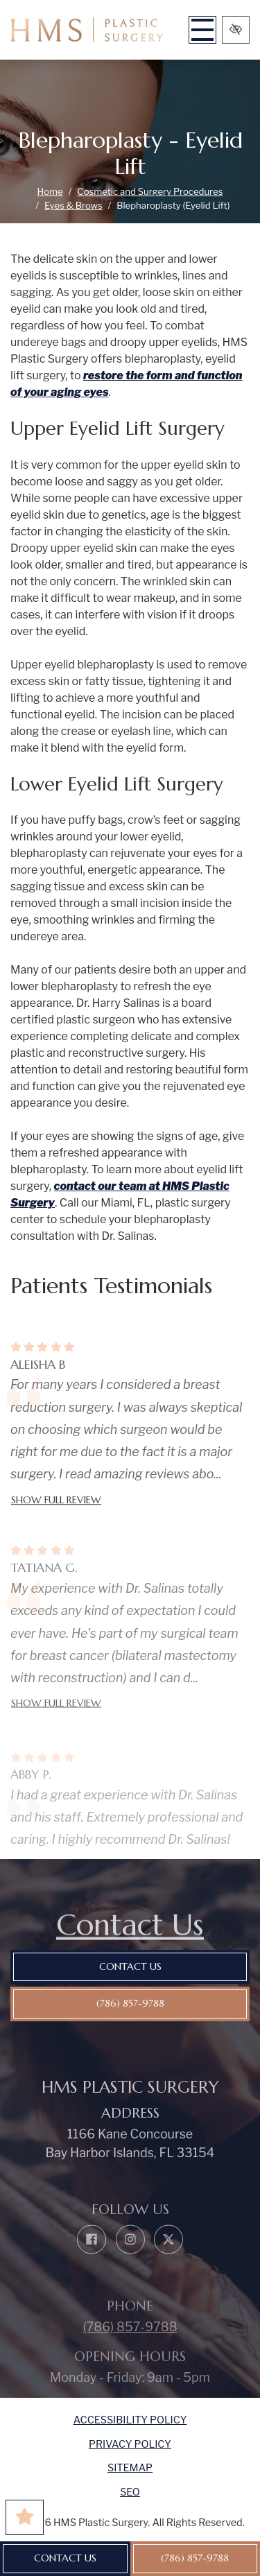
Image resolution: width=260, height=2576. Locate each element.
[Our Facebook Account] (91, 2261)
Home (50, 191)
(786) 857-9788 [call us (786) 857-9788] (195, 2558)
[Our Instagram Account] (130, 2261)
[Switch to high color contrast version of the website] (236, 30)
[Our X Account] (168, 2261)
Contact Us (65, 2558)
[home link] (86, 30)
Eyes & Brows (73, 205)
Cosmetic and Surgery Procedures (150, 191)
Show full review (56, 1516)
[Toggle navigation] (202, 30)
